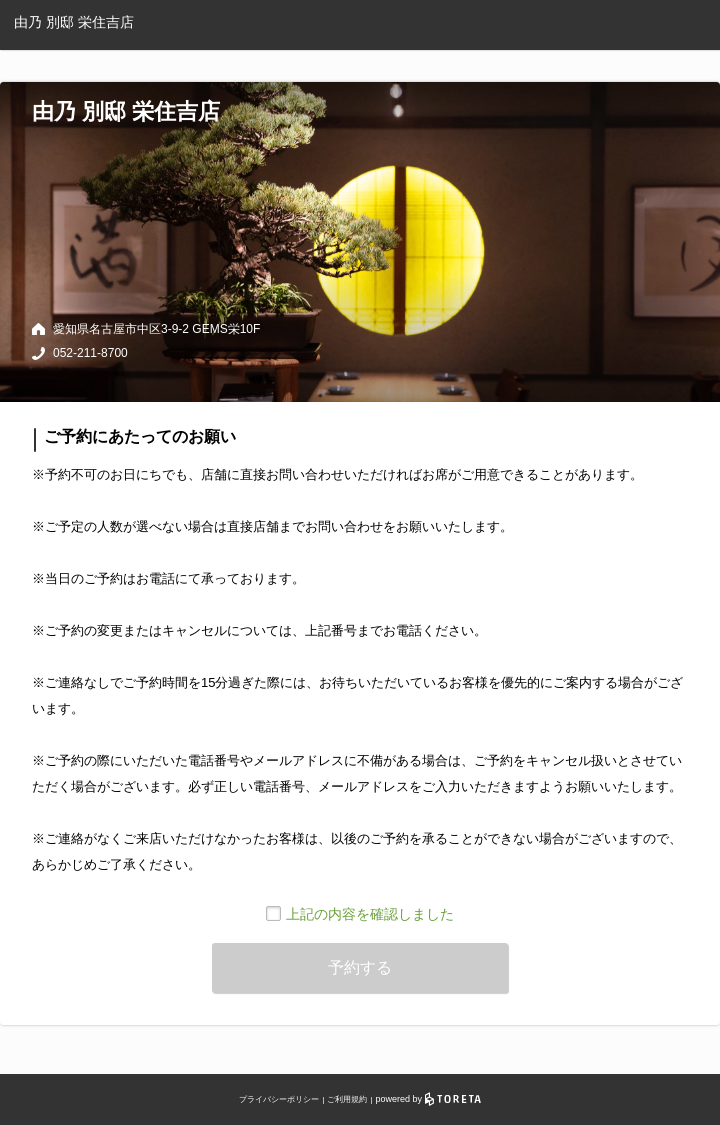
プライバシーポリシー (279, 1099)
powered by (428, 1099)
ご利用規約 (347, 1099)
